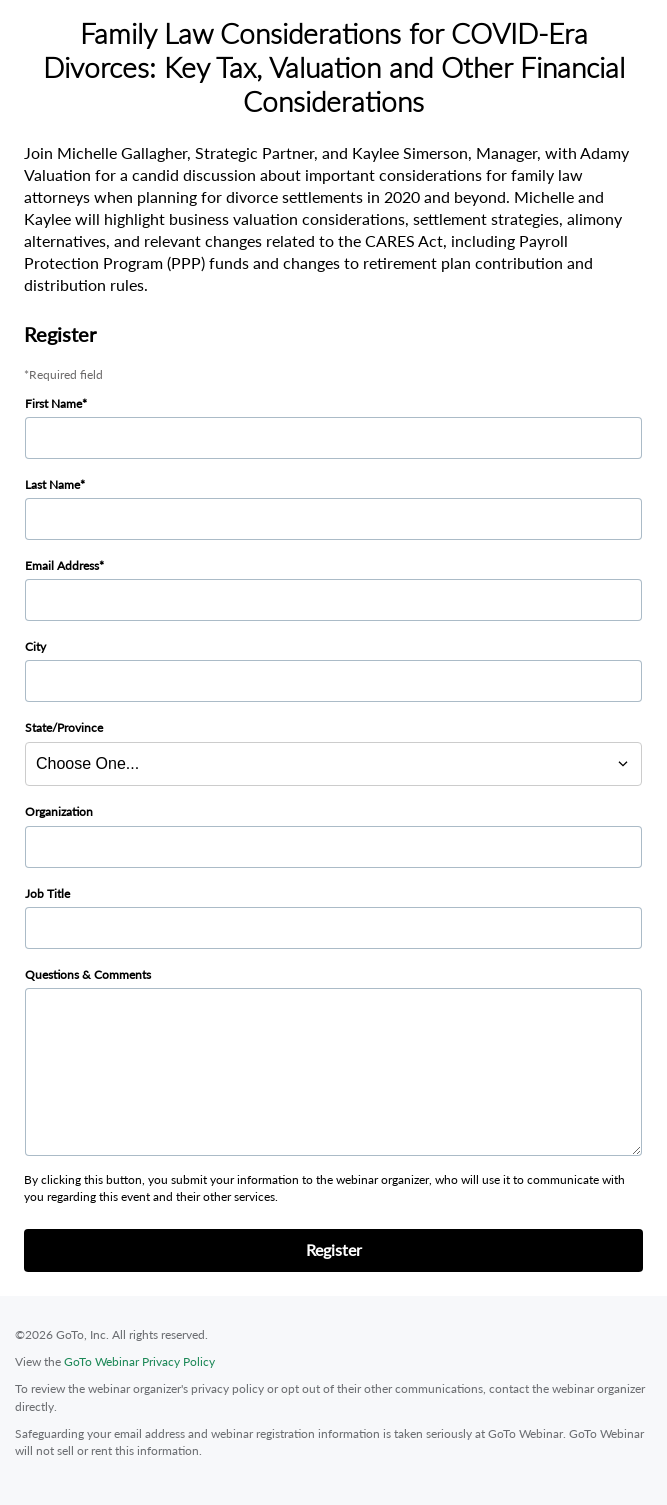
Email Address (62, 565)
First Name (53, 403)
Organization (59, 811)
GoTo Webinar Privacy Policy (139, 1361)
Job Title (47, 893)
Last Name (52, 484)
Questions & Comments (88, 974)
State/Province (64, 727)
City (35, 646)
